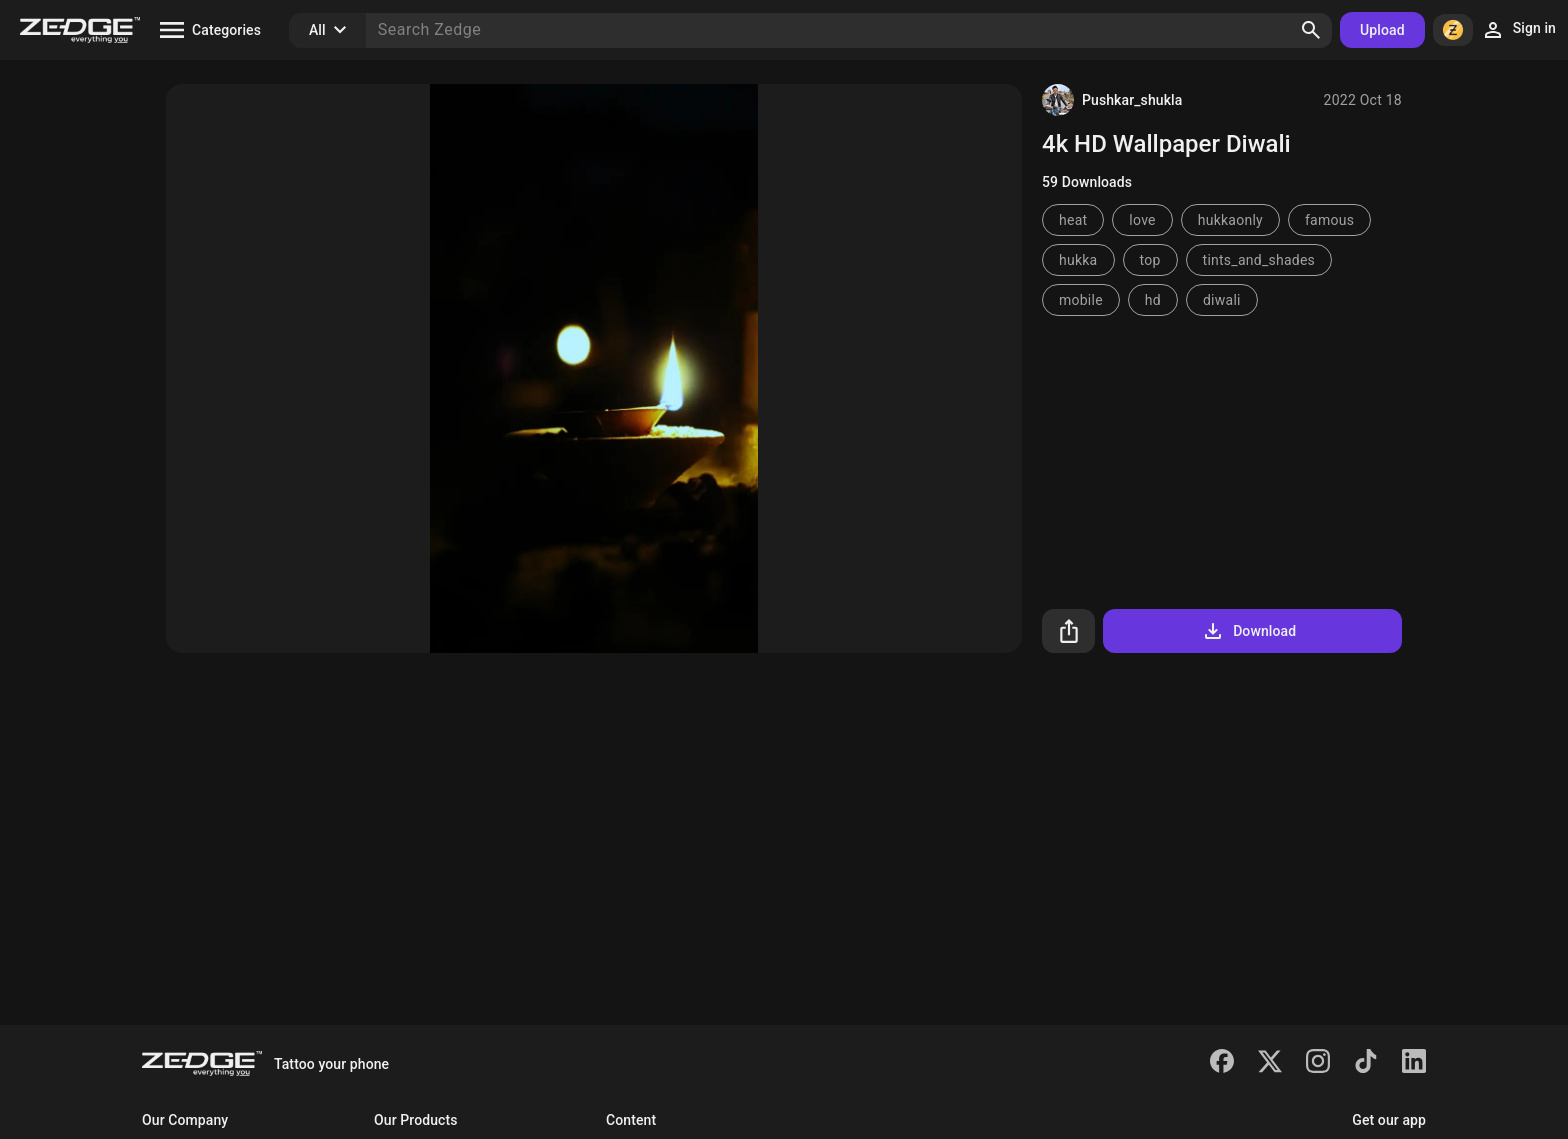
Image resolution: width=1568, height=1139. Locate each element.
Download (1248, 631)
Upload (1382, 30)
